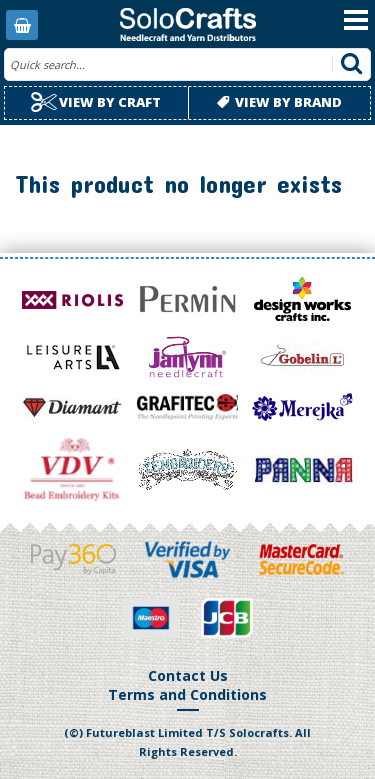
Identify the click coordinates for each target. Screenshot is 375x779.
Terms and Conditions (187, 694)
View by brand (279, 102)
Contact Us (188, 675)
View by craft (96, 102)
